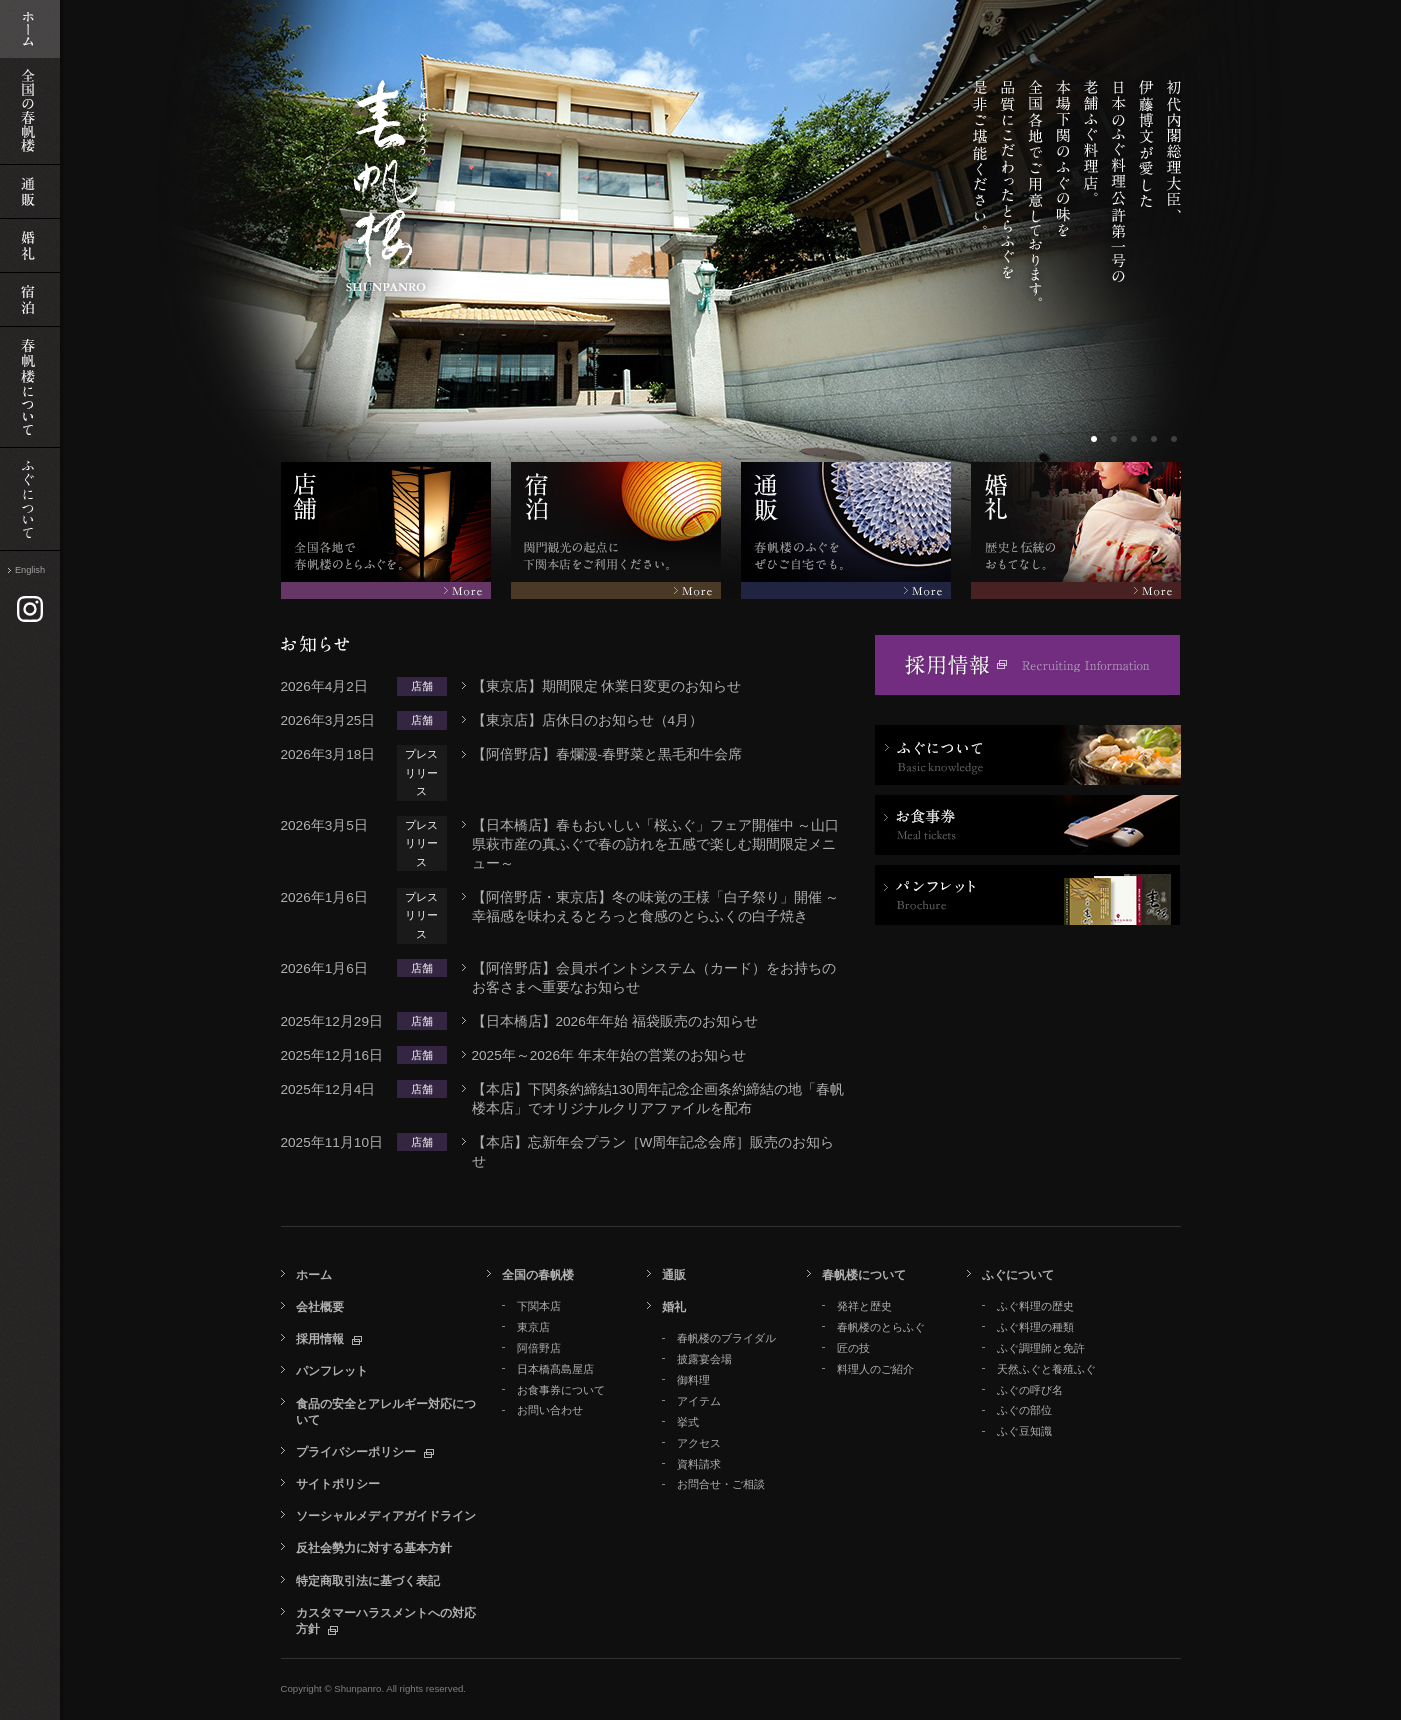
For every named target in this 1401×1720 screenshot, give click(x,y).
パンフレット (332, 1371)
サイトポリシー (338, 1484)
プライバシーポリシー (356, 1452)
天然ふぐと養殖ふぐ (1046, 1369)
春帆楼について (864, 1275)
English (30, 570)
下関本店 (539, 1306)
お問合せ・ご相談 (721, 1484)
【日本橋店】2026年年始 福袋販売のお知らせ (615, 1021)
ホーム (314, 1275)
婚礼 (674, 1307)
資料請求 (699, 1464)
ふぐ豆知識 (1024, 1431)
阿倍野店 (539, 1348)
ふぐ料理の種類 (1035, 1327)
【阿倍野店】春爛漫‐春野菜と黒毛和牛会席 (607, 754)
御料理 (693, 1380)
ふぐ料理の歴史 (1035, 1306)
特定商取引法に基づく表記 (368, 1581)
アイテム (699, 1401)
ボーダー (1096, 441)
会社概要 (320, 1307)
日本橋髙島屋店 (555, 1369)
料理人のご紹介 (875, 1369)
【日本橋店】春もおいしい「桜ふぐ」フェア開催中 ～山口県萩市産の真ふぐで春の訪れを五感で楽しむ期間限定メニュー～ (656, 844)
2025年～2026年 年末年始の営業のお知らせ (609, 1055)
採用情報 (320, 1339)
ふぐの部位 (1024, 1410)
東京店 (533, 1327)
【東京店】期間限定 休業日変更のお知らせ (607, 686)
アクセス (699, 1443)
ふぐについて (1018, 1275)
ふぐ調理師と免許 (1041, 1348)
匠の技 (853, 1348)
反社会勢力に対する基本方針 (374, 1548)
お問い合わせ (550, 1410)
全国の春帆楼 (538, 1275)
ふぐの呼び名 (1030, 1390)
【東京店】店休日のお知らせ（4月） (588, 720)
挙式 (688, 1422)
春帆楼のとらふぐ (881, 1327)
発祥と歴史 (864, 1306)
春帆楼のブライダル (726, 1338)
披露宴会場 (704, 1359)
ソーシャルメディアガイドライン (386, 1516)
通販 (674, 1275)
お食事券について (561, 1390)
